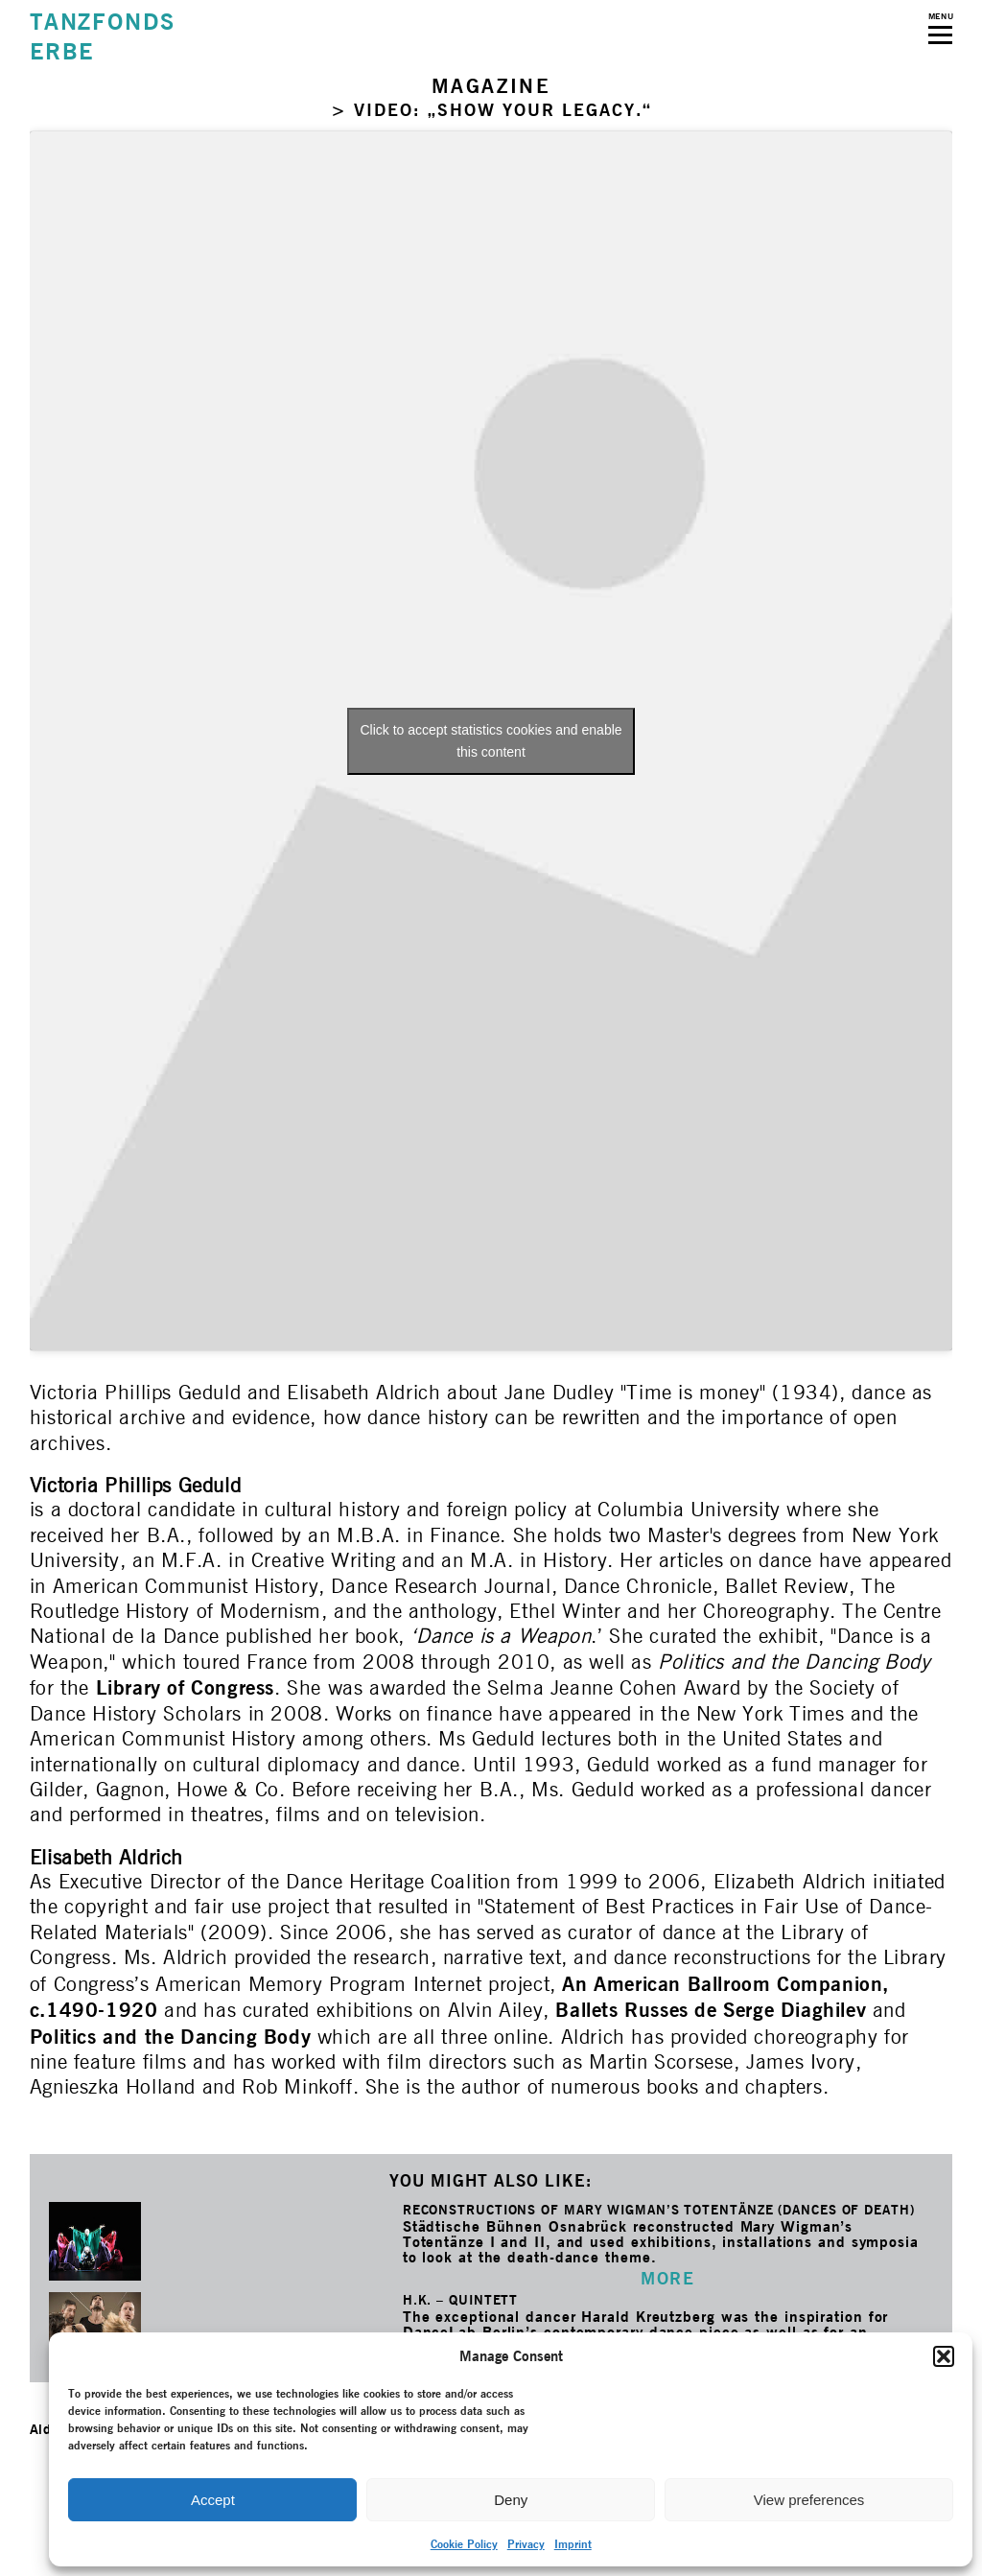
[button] (943, 2356)
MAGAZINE (491, 86)
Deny (510, 2500)
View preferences (809, 2500)
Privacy (526, 2544)
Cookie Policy (464, 2544)
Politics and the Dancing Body (170, 2037)
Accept (213, 2500)
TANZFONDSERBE (102, 36)
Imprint (573, 2544)
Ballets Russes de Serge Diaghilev (710, 2010)
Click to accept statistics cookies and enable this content (490, 741)
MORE (667, 2278)
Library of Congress (185, 1687)
